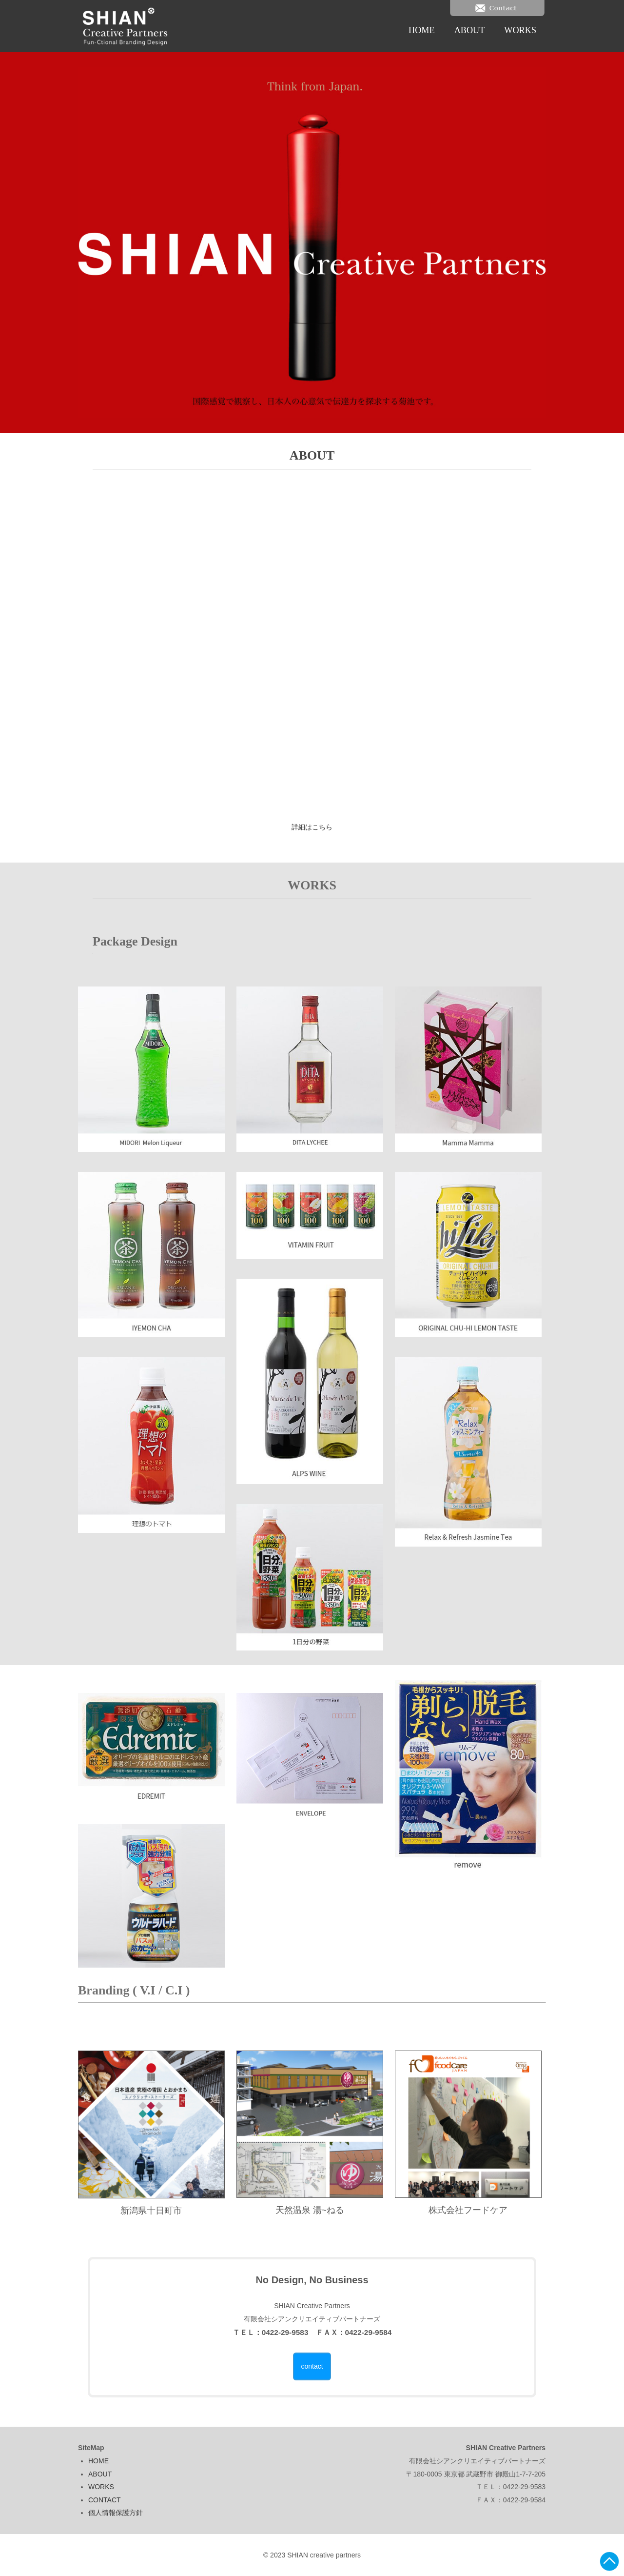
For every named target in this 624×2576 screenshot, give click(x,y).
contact (312, 2366)
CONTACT (104, 2500)
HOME (422, 30)
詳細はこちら (312, 827)
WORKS (520, 30)
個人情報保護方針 (115, 2512)
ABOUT (469, 30)
